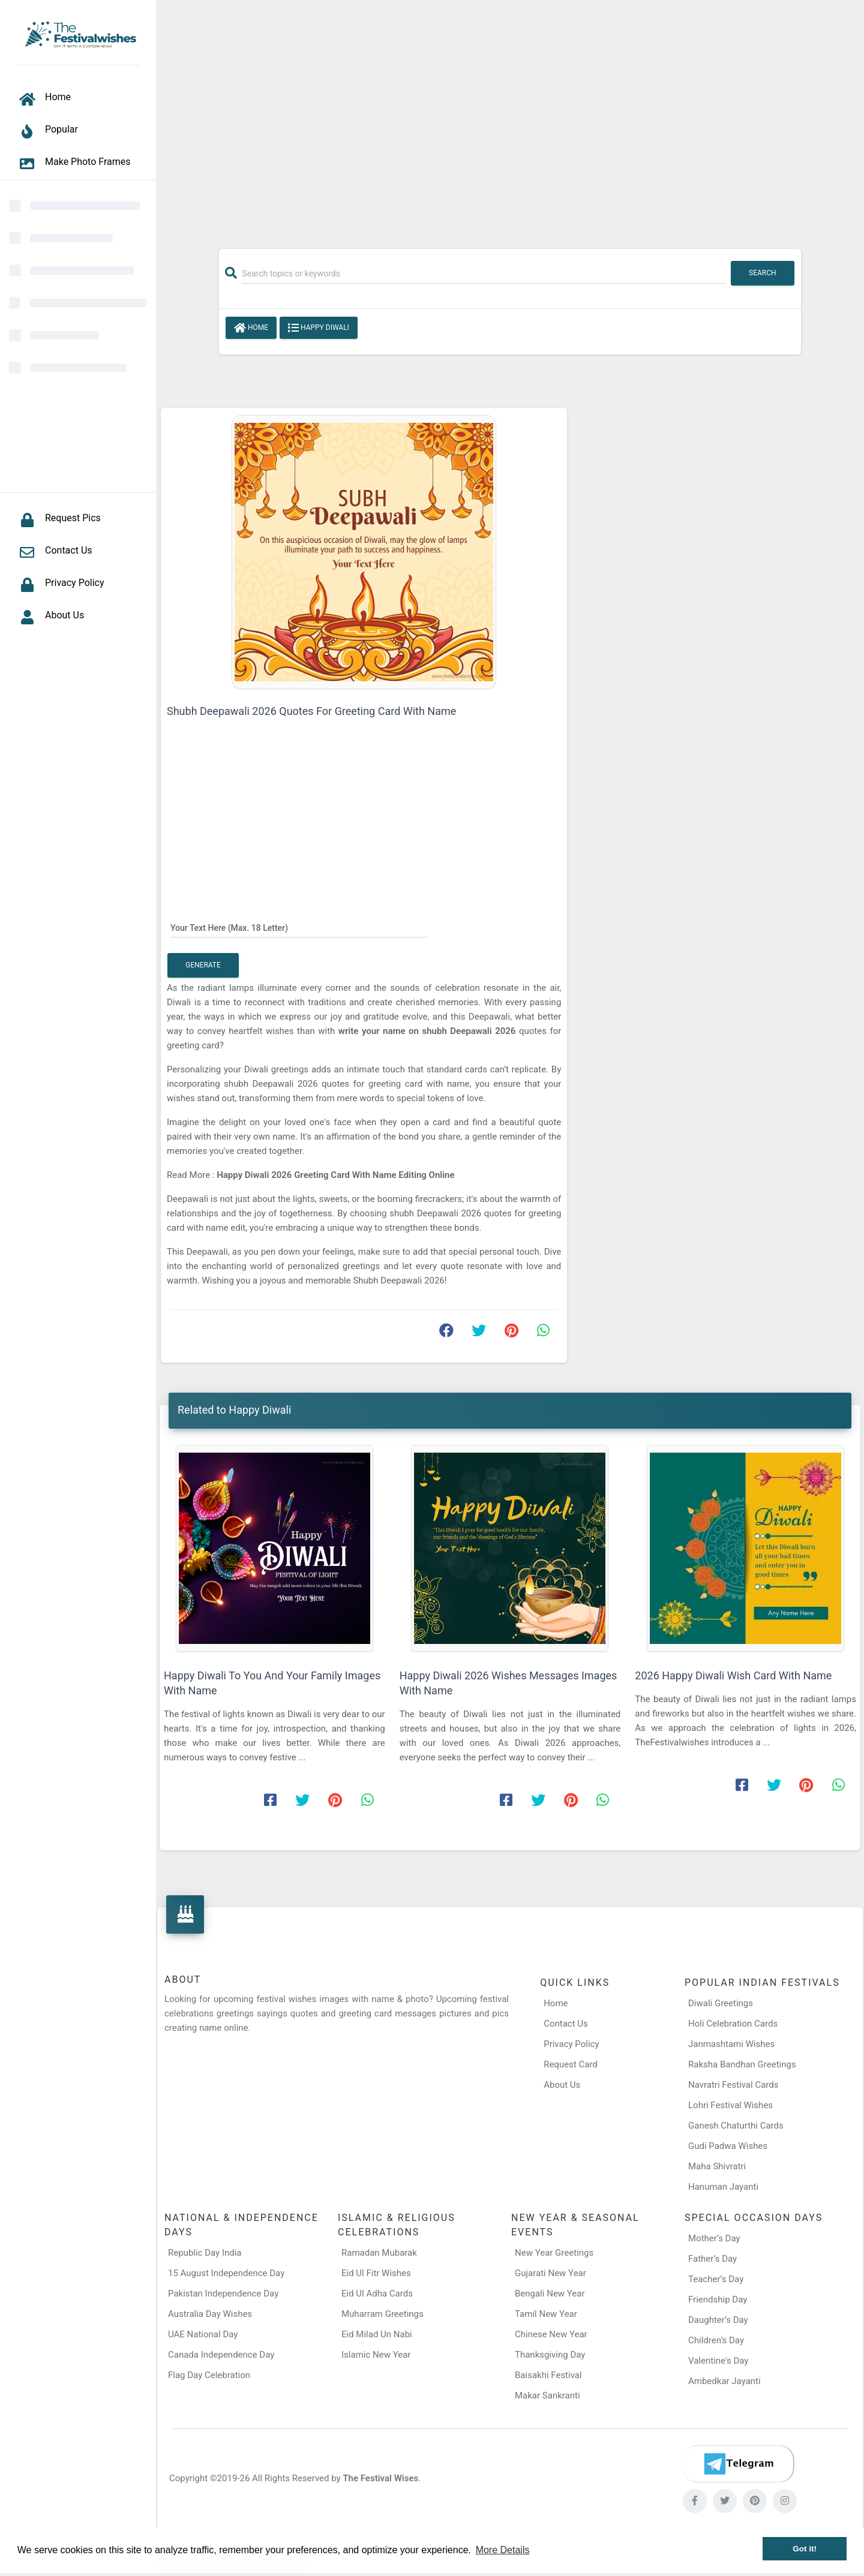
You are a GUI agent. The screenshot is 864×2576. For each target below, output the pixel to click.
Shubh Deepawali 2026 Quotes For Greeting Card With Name (311, 711)
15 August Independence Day (226, 2273)
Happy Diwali (318, 328)
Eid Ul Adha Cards (377, 2293)
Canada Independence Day (221, 2354)
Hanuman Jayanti (723, 2186)
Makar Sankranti (547, 2395)
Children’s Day (716, 2340)
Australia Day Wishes (210, 2314)
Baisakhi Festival (548, 2375)
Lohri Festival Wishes (730, 2105)
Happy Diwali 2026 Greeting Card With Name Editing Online (335, 1175)
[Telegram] (738, 2464)
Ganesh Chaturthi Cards (736, 2125)
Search (762, 273)
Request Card (571, 2064)
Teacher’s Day (715, 2279)
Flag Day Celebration (209, 2375)
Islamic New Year (375, 2354)
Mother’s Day (714, 2238)
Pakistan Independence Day (223, 2293)
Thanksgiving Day (550, 2354)
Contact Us (566, 2023)
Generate (203, 965)
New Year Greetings (554, 2252)
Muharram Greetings (382, 2314)
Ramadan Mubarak (379, 2252)
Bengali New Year (550, 2293)
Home (251, 328)
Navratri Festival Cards (733, 2084)
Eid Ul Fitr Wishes (376, 2273)
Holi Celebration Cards (733, 2023)
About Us (562, 2084)
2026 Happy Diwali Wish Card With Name (733, 1675)
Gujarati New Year (550, 2273)
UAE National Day (203, 2334)
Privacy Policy (571, 2044)
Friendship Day (717, 2299)
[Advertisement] (510, 118)
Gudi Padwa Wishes (727, 2146)
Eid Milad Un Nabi (376, 2334)
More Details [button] (503, 2550)
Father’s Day (712, 2258)
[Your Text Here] (299, 927)
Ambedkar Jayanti (724, 2381)
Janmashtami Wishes (731, 2044)
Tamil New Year (546, 2314)
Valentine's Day (718, 2360)
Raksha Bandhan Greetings (742, 2064)
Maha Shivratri (717, 2166)
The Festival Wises (380, 2478)
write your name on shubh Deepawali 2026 (427, 1031)
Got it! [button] (805, 2548)
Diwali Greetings (720, 2003)
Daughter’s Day (718, 2320)
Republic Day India (205, 2252)
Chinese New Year (551, 2334)
